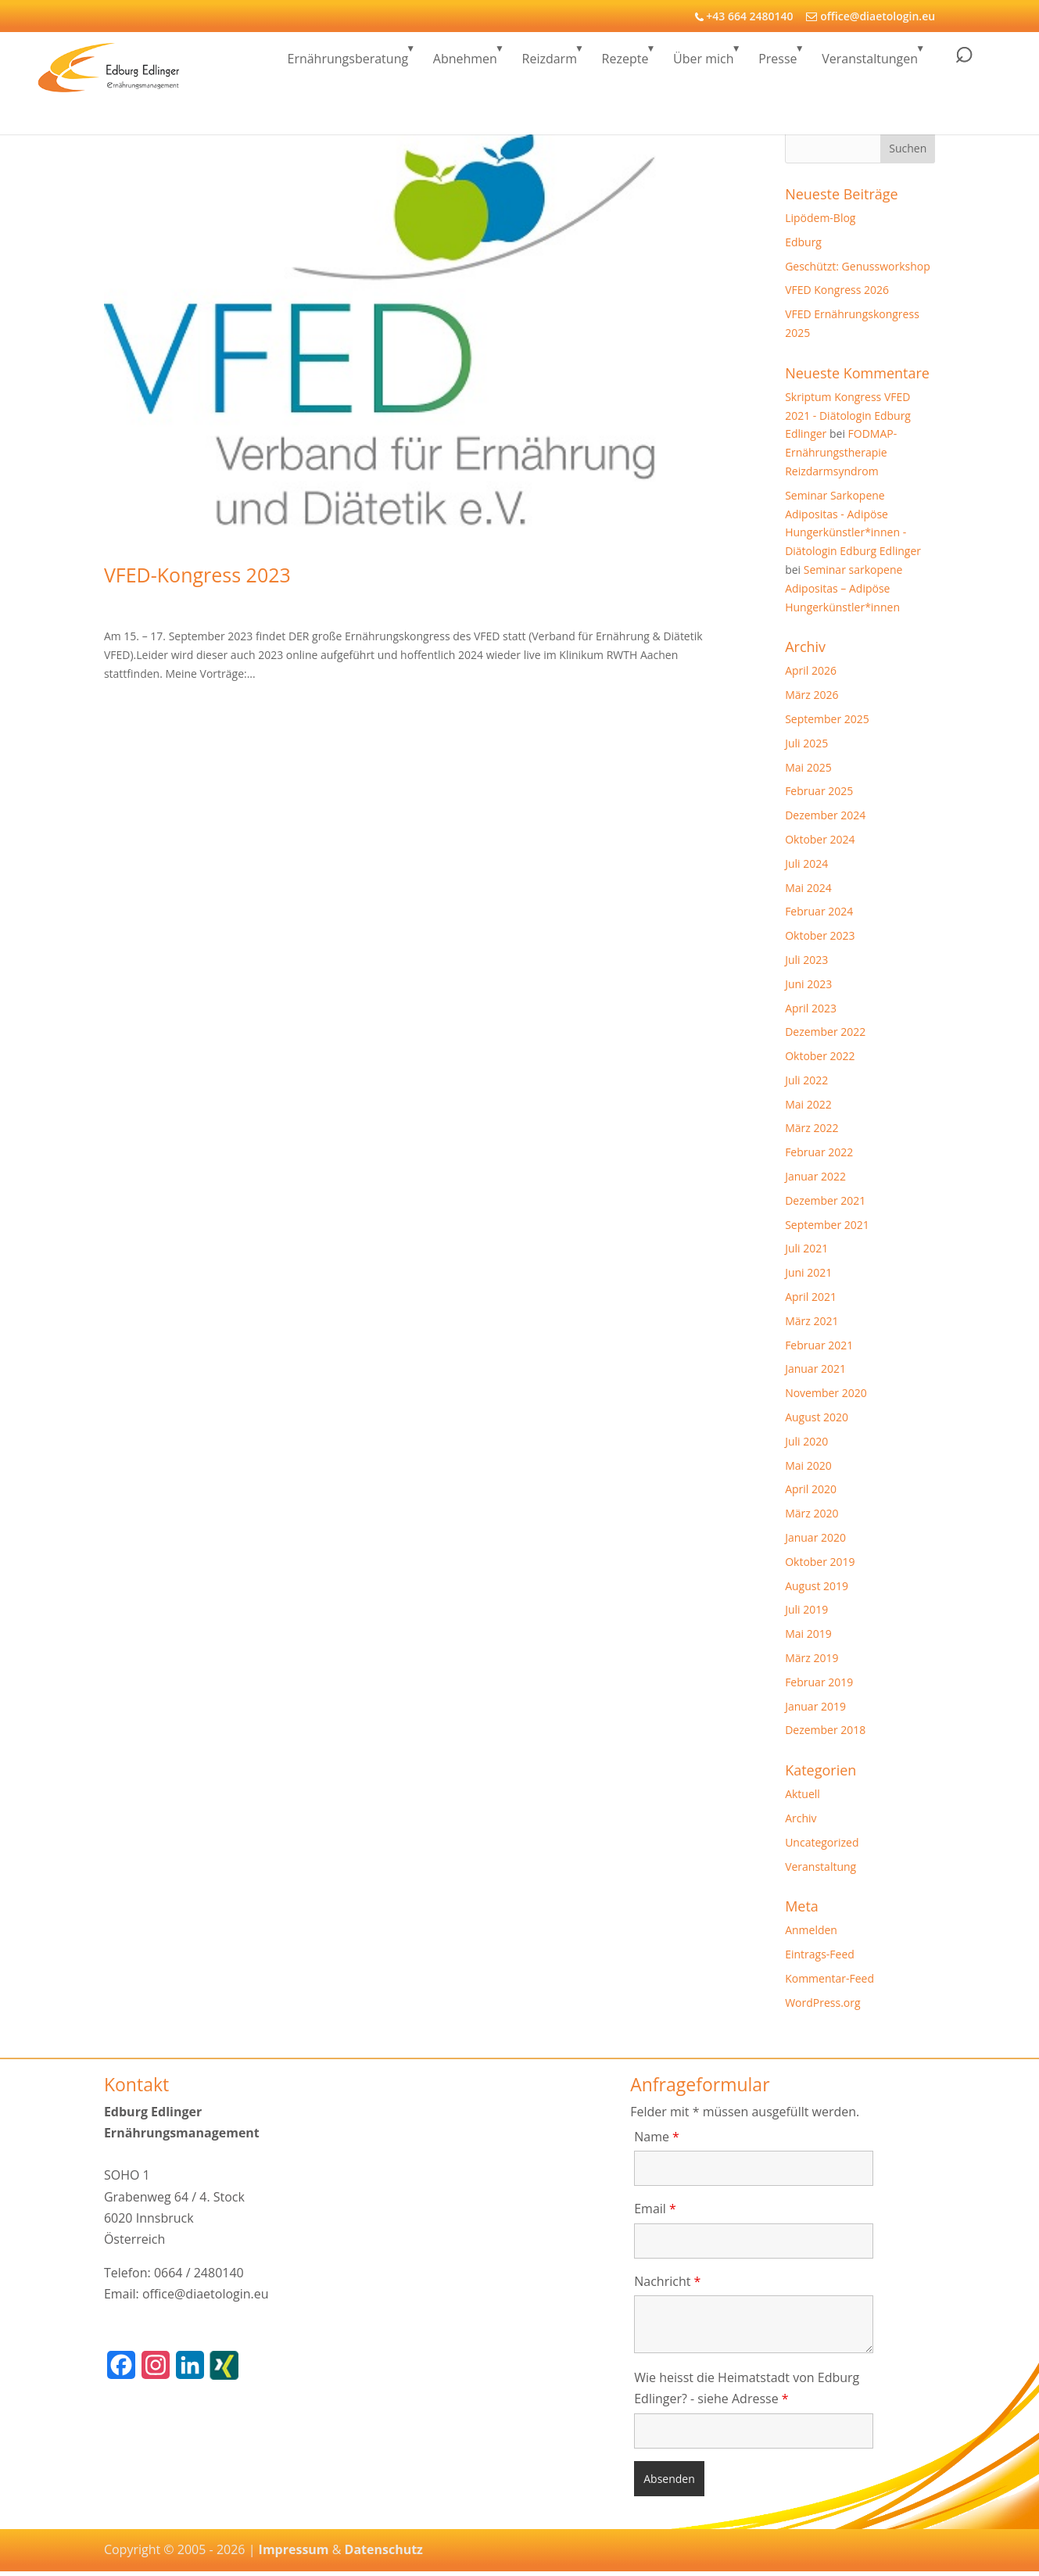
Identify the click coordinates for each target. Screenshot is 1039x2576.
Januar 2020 (815, 1537)
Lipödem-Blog (820, 217)
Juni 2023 (808, 983)
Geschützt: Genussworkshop (857, 266)
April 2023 (811, 1008)
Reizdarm (549, 64)
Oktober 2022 (819, 1055)
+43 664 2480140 (749, 16)
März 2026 (811, 694)
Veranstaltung (820, 1866)
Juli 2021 (806, 1248)
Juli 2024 (806, 863)
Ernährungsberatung (347, 64)
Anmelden (811, 1929)
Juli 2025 (806, 743)
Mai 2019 (808, 1633)
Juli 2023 (806, 959)
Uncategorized (821, 1842)
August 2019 (816, 1585)
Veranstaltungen (870, 64)
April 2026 (811, 670)
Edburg (803, 242)
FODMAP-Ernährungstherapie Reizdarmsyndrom (841, 452)
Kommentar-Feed (829, 1978)
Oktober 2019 (819, 1561)
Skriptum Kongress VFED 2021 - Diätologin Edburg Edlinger (848, 415)
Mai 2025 (808, 767)
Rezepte (625, 64)
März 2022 (811, 1127)
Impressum (294, 2549)
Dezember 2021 (825, 1200)
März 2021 (811, 1320)
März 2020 (811, 1513)
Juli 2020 (806, 1441)
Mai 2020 (808, 1465)
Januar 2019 (815, 1706)
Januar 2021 (815, 1368)
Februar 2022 (819, 1152)
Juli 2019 (806, 1609)
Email (655, 2208)
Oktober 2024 (819, 839)
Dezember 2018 (825, 1729)
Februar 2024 (819, 911)
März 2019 (811, 1657)
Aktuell (802, 1793)
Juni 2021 (808, 1272)
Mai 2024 (808, 887)
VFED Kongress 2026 (837, 289)
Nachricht (667, 2281)
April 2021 (811, 1296)
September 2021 (827, 1224)
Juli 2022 (806, 1080)
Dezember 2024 (825, 815)
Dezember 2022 (825, 1031)
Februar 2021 (819, 1345)
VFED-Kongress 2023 (197, 574)
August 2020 (816, 1417)
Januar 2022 (815, 1176)
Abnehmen (465, 64)
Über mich (703, 64)
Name (656, 2136)
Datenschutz (384, 2549)
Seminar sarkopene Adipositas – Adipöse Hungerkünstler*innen (843, 588)
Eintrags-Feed (819, 1954)
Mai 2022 (808, 1104)
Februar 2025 (819, 790)
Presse (777, 64)
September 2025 (827, 718)
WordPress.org (822, 2002)
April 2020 (811, 1488)
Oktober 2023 (819, 935)
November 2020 (826, 1392)
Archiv (800, 1818)
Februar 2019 (819, 1682)
